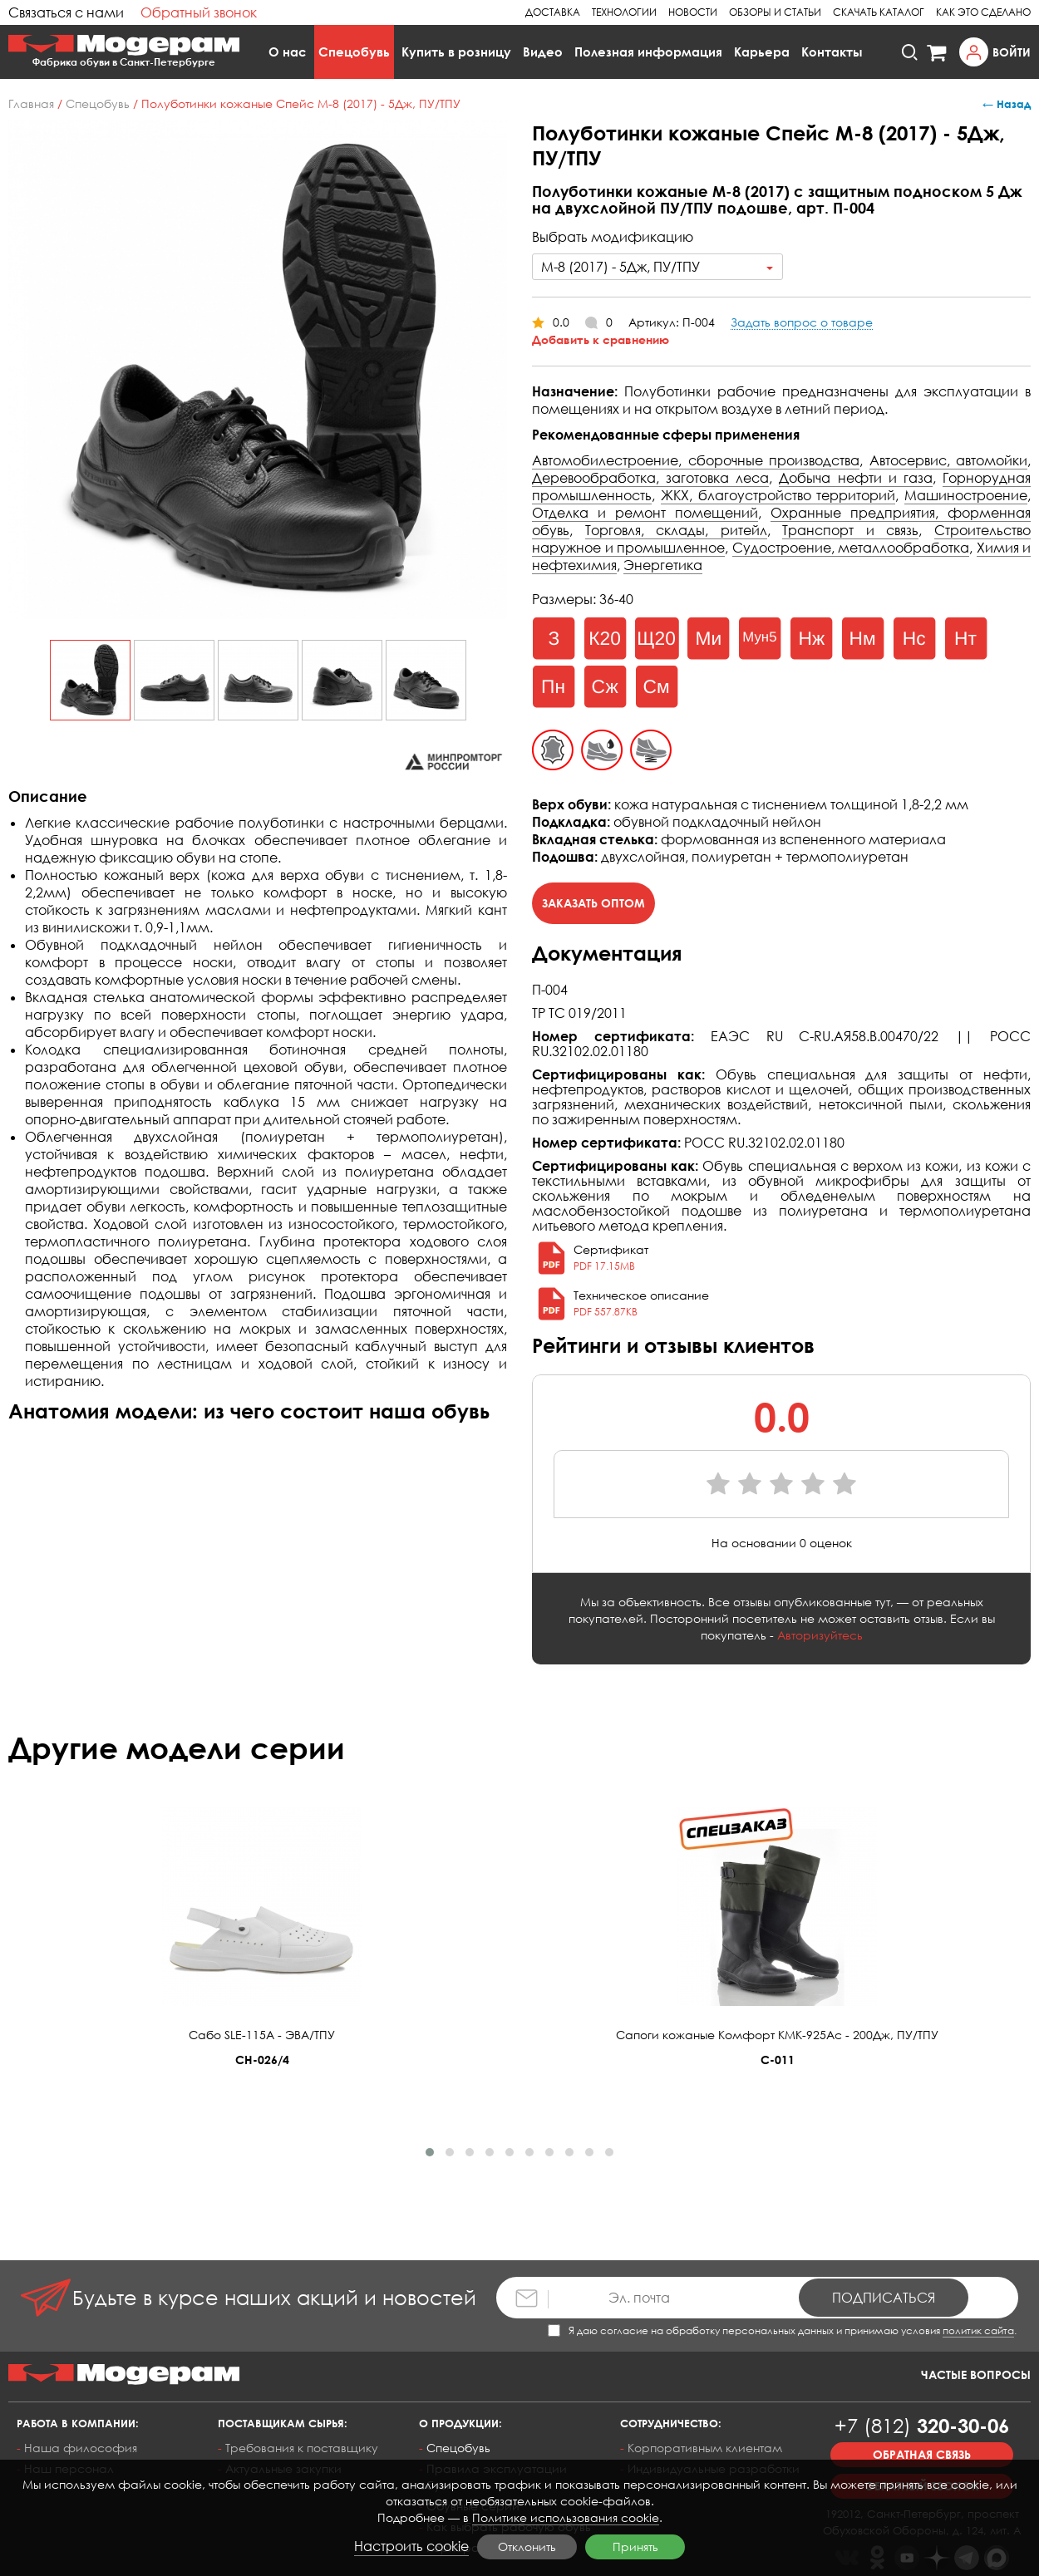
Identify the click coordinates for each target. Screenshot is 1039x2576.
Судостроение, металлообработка (851, 547)
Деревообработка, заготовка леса (650, 477)
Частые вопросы (976, 2374)
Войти (1011, 52)
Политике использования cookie (565, 2517)
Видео (543, 51)
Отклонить (527, 2546)
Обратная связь (922, 2454)
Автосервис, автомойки (948, 460)
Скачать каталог (878, 12)
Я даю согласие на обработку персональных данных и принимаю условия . (782, 2330)
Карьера (762, 51)
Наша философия (80, 2448)
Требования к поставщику (301, 2448)
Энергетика (662, 565)
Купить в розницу (456, 51)
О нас (287, 51)
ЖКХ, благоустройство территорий (778, 495)
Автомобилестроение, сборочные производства (695, 460)
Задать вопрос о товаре (802, 322)
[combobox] (657, 266)
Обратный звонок (198, 12)
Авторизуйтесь (820, 1635)
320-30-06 (922, 2425)
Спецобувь (354, 51)
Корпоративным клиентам (705, 2448)
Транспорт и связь (850, 530)
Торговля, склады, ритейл (676, 530)
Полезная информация (648, 51)
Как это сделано (983, 12)
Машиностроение (965, 495)
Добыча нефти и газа (855, 477)
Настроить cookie (411, 2546)
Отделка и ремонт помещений (645, 512)
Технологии (624, 12)
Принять (635, 2546)
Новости (692, 12)
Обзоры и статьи (775, 12)
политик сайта (978, 2330)
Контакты (832, 51)
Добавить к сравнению (600, 339)
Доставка (552, 12)
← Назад (1006, 104)
